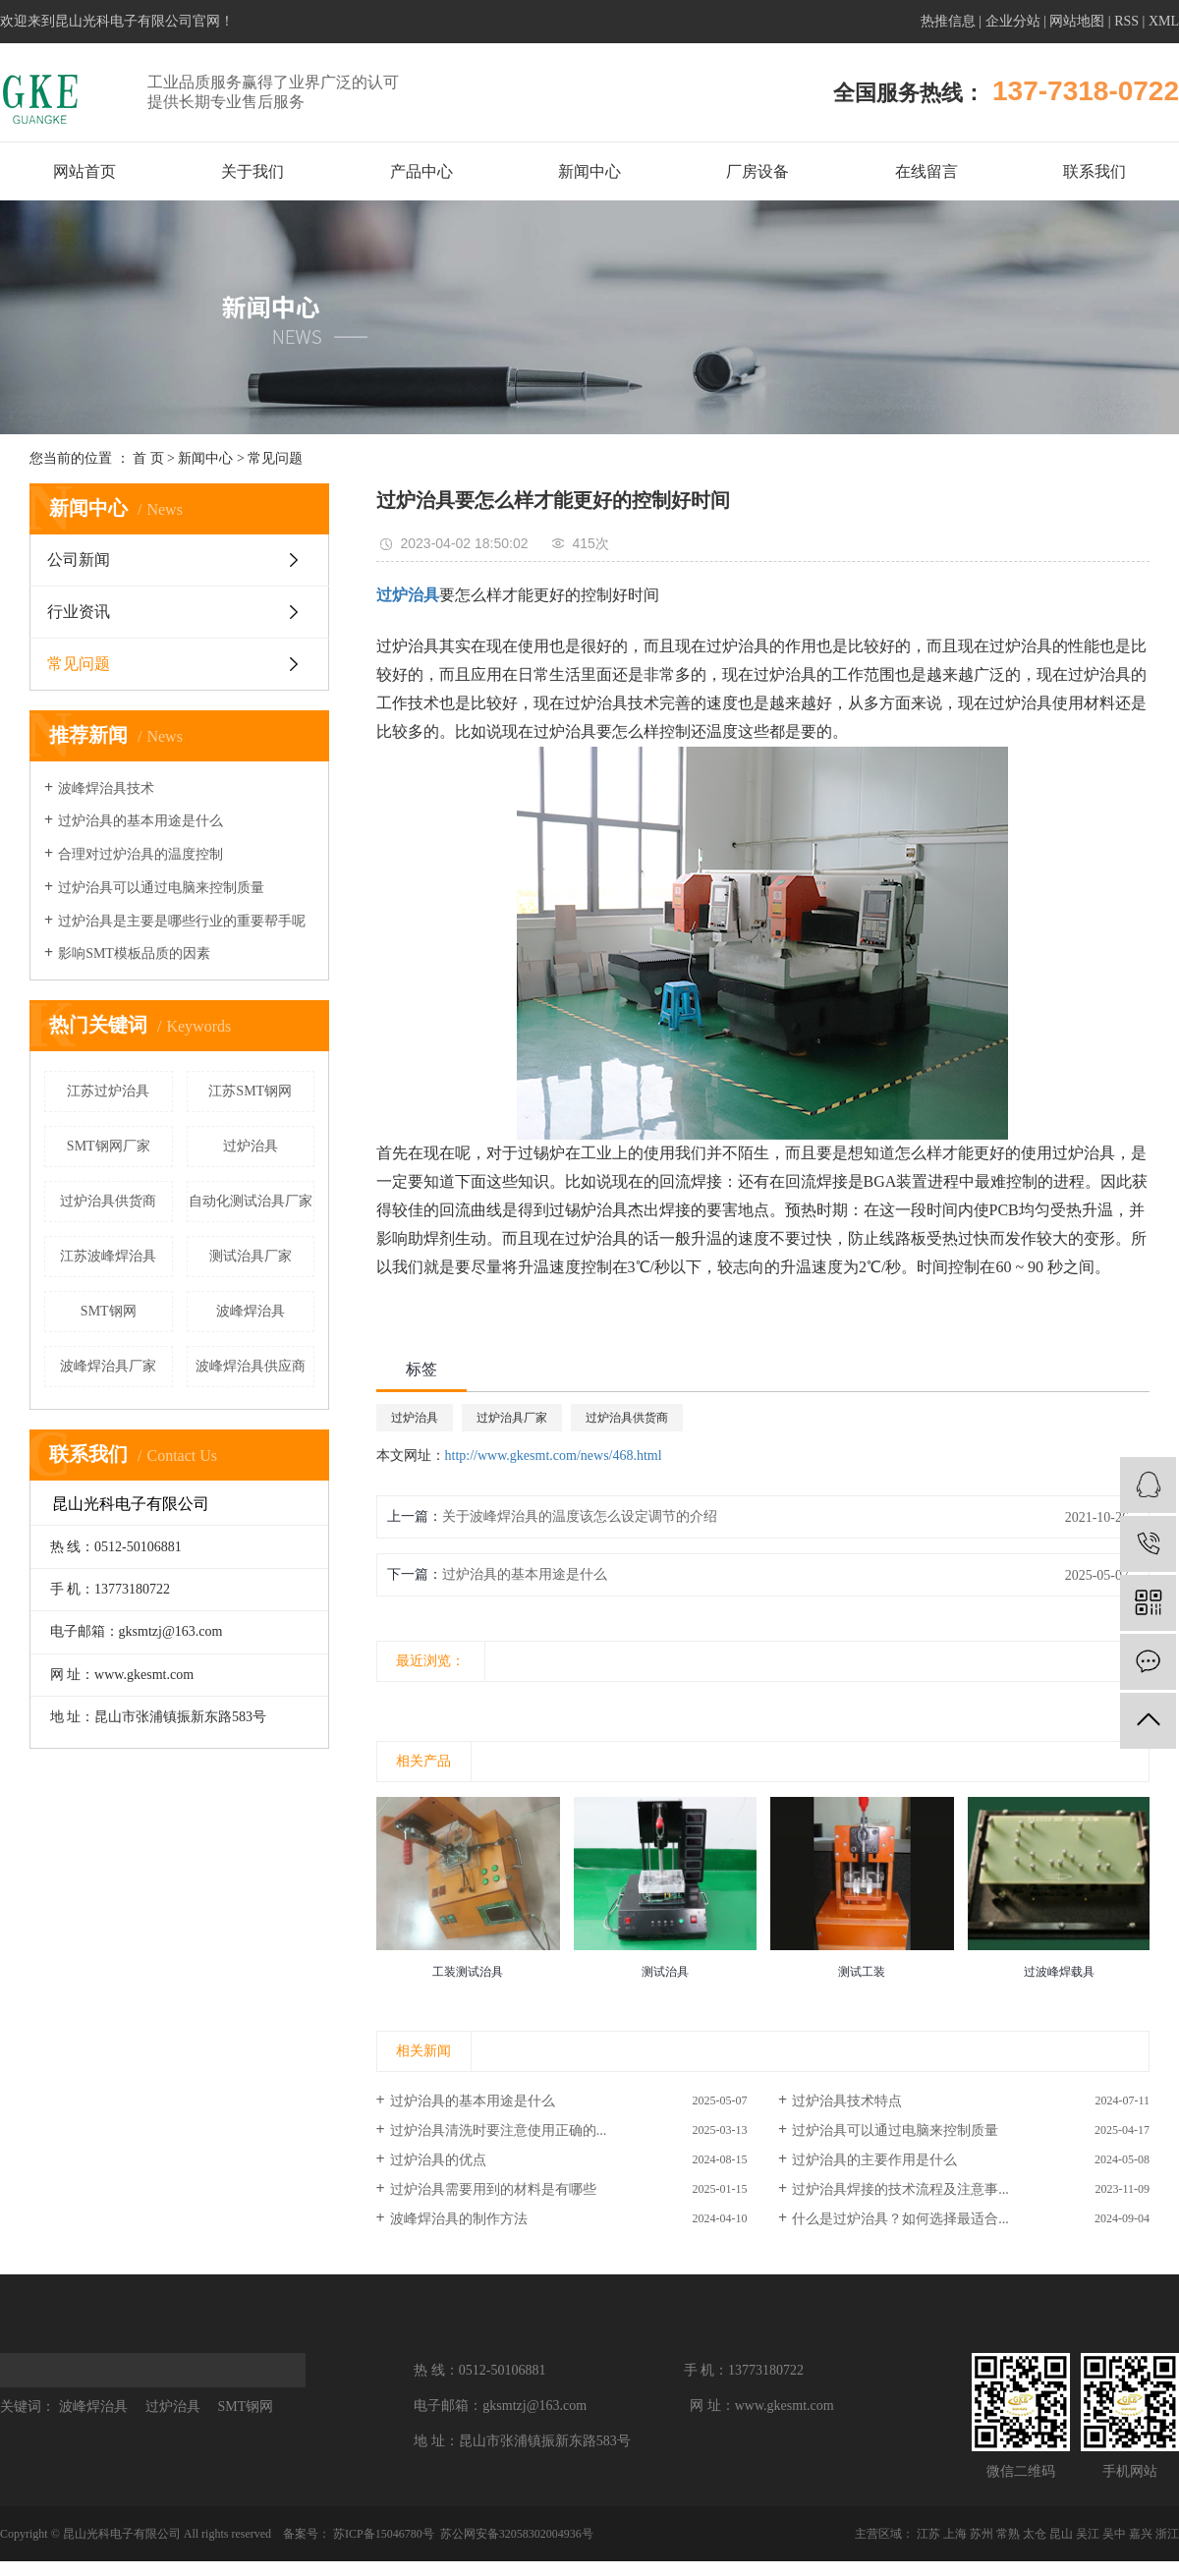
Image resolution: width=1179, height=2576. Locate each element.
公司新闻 (78, 559)
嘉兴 (1140, 2534)
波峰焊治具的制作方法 (459, 2219)
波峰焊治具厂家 (108, 1366)
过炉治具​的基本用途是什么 (524, 1574)
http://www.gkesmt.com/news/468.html (553, 1455)
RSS (1126, 21)
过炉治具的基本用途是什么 (140, 820)
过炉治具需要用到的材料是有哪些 (493, 2189)
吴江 (1087, 2534)
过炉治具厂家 (512, 1418)
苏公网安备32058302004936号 (515, 2534)
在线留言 (926, 171)
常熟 (1008, 2534)
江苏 (928, 2534)
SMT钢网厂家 (108, 1146)
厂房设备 (757, 171)
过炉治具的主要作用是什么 (874, 2160)
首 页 (148, 458)
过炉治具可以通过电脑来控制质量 (161, 887)
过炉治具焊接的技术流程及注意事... (900, 2189)
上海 (955, 2534)
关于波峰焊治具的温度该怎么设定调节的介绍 (579, 1516)
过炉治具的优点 (438, 2160)
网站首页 (84, 171)
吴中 (1114, 2534)
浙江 (1167, 2534)
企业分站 (1012, 21)
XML (1164, 21)
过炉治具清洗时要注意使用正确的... (498, 2130)
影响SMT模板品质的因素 (134, 953)
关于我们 (252, 171)
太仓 (1034, 2534)
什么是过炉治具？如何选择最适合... (900, 2219)
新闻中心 (589, 171)
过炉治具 (250, 1146)
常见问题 (275, 458)
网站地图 (1076, 21)
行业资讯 (78, 611)
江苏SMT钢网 (250, 1091)
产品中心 (421, 171)
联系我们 (1094, 171)
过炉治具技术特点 (847, 2101)
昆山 (1061, 2534)
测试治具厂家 (250, 1256)
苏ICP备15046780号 (383, 2534)
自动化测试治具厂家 (250, 1201)
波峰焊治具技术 (106, 788)
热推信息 (948, 21)
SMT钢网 (109, 1311)
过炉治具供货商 (108, 1201)
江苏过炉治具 (108, 1091)
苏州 (981, 2534)
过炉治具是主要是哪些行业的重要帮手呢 (182, 921)
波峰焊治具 (250, 1311)
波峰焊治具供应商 (251, 1366)
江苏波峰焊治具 (108, 1256)
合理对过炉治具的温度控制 (140, 854)
